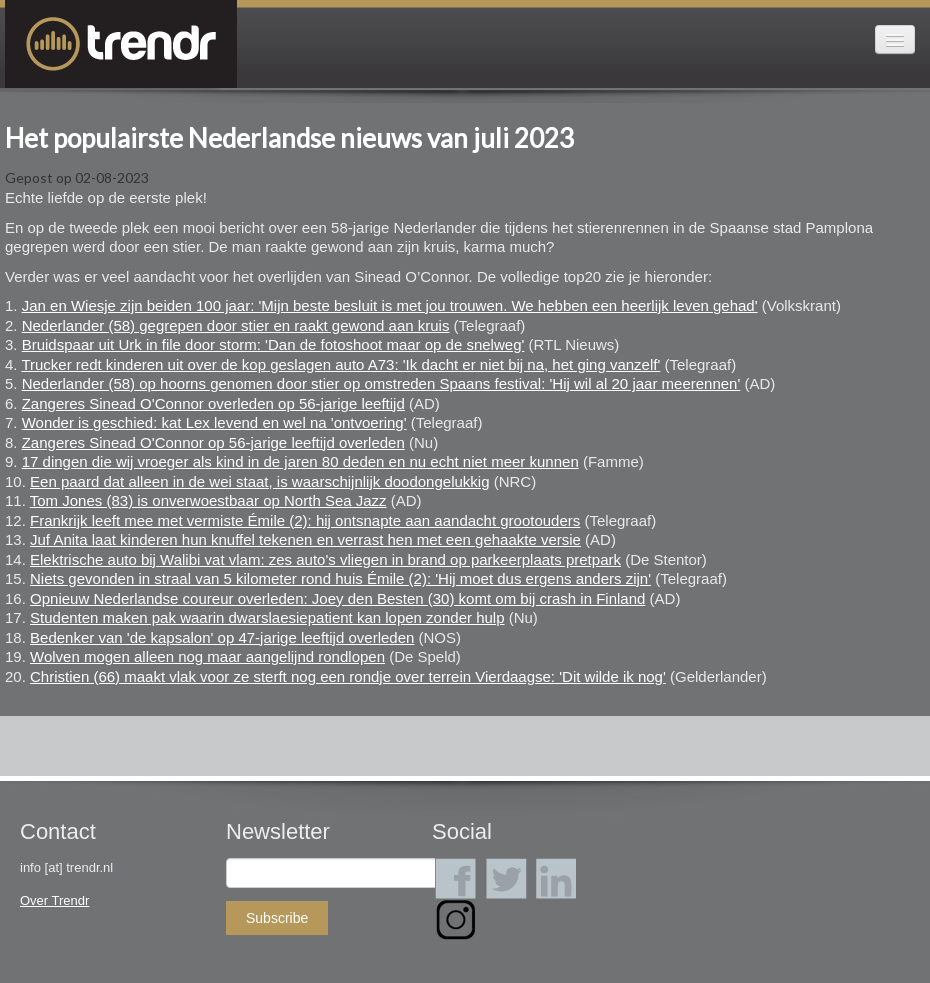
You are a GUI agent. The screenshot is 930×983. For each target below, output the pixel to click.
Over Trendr (54, 900)
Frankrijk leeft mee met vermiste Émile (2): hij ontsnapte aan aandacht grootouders (305, 520)
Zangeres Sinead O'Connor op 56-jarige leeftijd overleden (213, 442)
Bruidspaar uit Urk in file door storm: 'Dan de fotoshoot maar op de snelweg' (273, 344)
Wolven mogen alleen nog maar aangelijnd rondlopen (207, 656)
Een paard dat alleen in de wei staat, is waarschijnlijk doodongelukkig (259, 481)
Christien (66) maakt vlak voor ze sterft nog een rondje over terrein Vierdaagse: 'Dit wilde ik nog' (348, 676)
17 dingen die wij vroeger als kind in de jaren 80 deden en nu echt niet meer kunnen (300, 461)
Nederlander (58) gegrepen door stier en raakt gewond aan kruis (236, 325)
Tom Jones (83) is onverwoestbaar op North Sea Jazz (208, 500)
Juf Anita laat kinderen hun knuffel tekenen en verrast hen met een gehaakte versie (305, 539)
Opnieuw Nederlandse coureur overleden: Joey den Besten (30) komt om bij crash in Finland (337, 598)
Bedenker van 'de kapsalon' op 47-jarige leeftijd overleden (222, 637)
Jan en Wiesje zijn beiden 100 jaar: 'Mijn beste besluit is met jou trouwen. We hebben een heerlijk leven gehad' (390, 305)
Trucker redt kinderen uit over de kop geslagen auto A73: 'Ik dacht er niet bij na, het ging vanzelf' (340, 364)
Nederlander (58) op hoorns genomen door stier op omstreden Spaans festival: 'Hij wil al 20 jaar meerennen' (381, 383)
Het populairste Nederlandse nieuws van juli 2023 (289, 138)
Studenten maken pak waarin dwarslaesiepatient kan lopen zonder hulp (267, 617)
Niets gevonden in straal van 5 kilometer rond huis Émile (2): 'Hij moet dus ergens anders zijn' (340, 578)
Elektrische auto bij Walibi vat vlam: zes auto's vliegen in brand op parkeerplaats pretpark (325, 559)
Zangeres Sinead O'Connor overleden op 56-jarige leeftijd (213, 403)
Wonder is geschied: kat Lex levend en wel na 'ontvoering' (214, 422)
